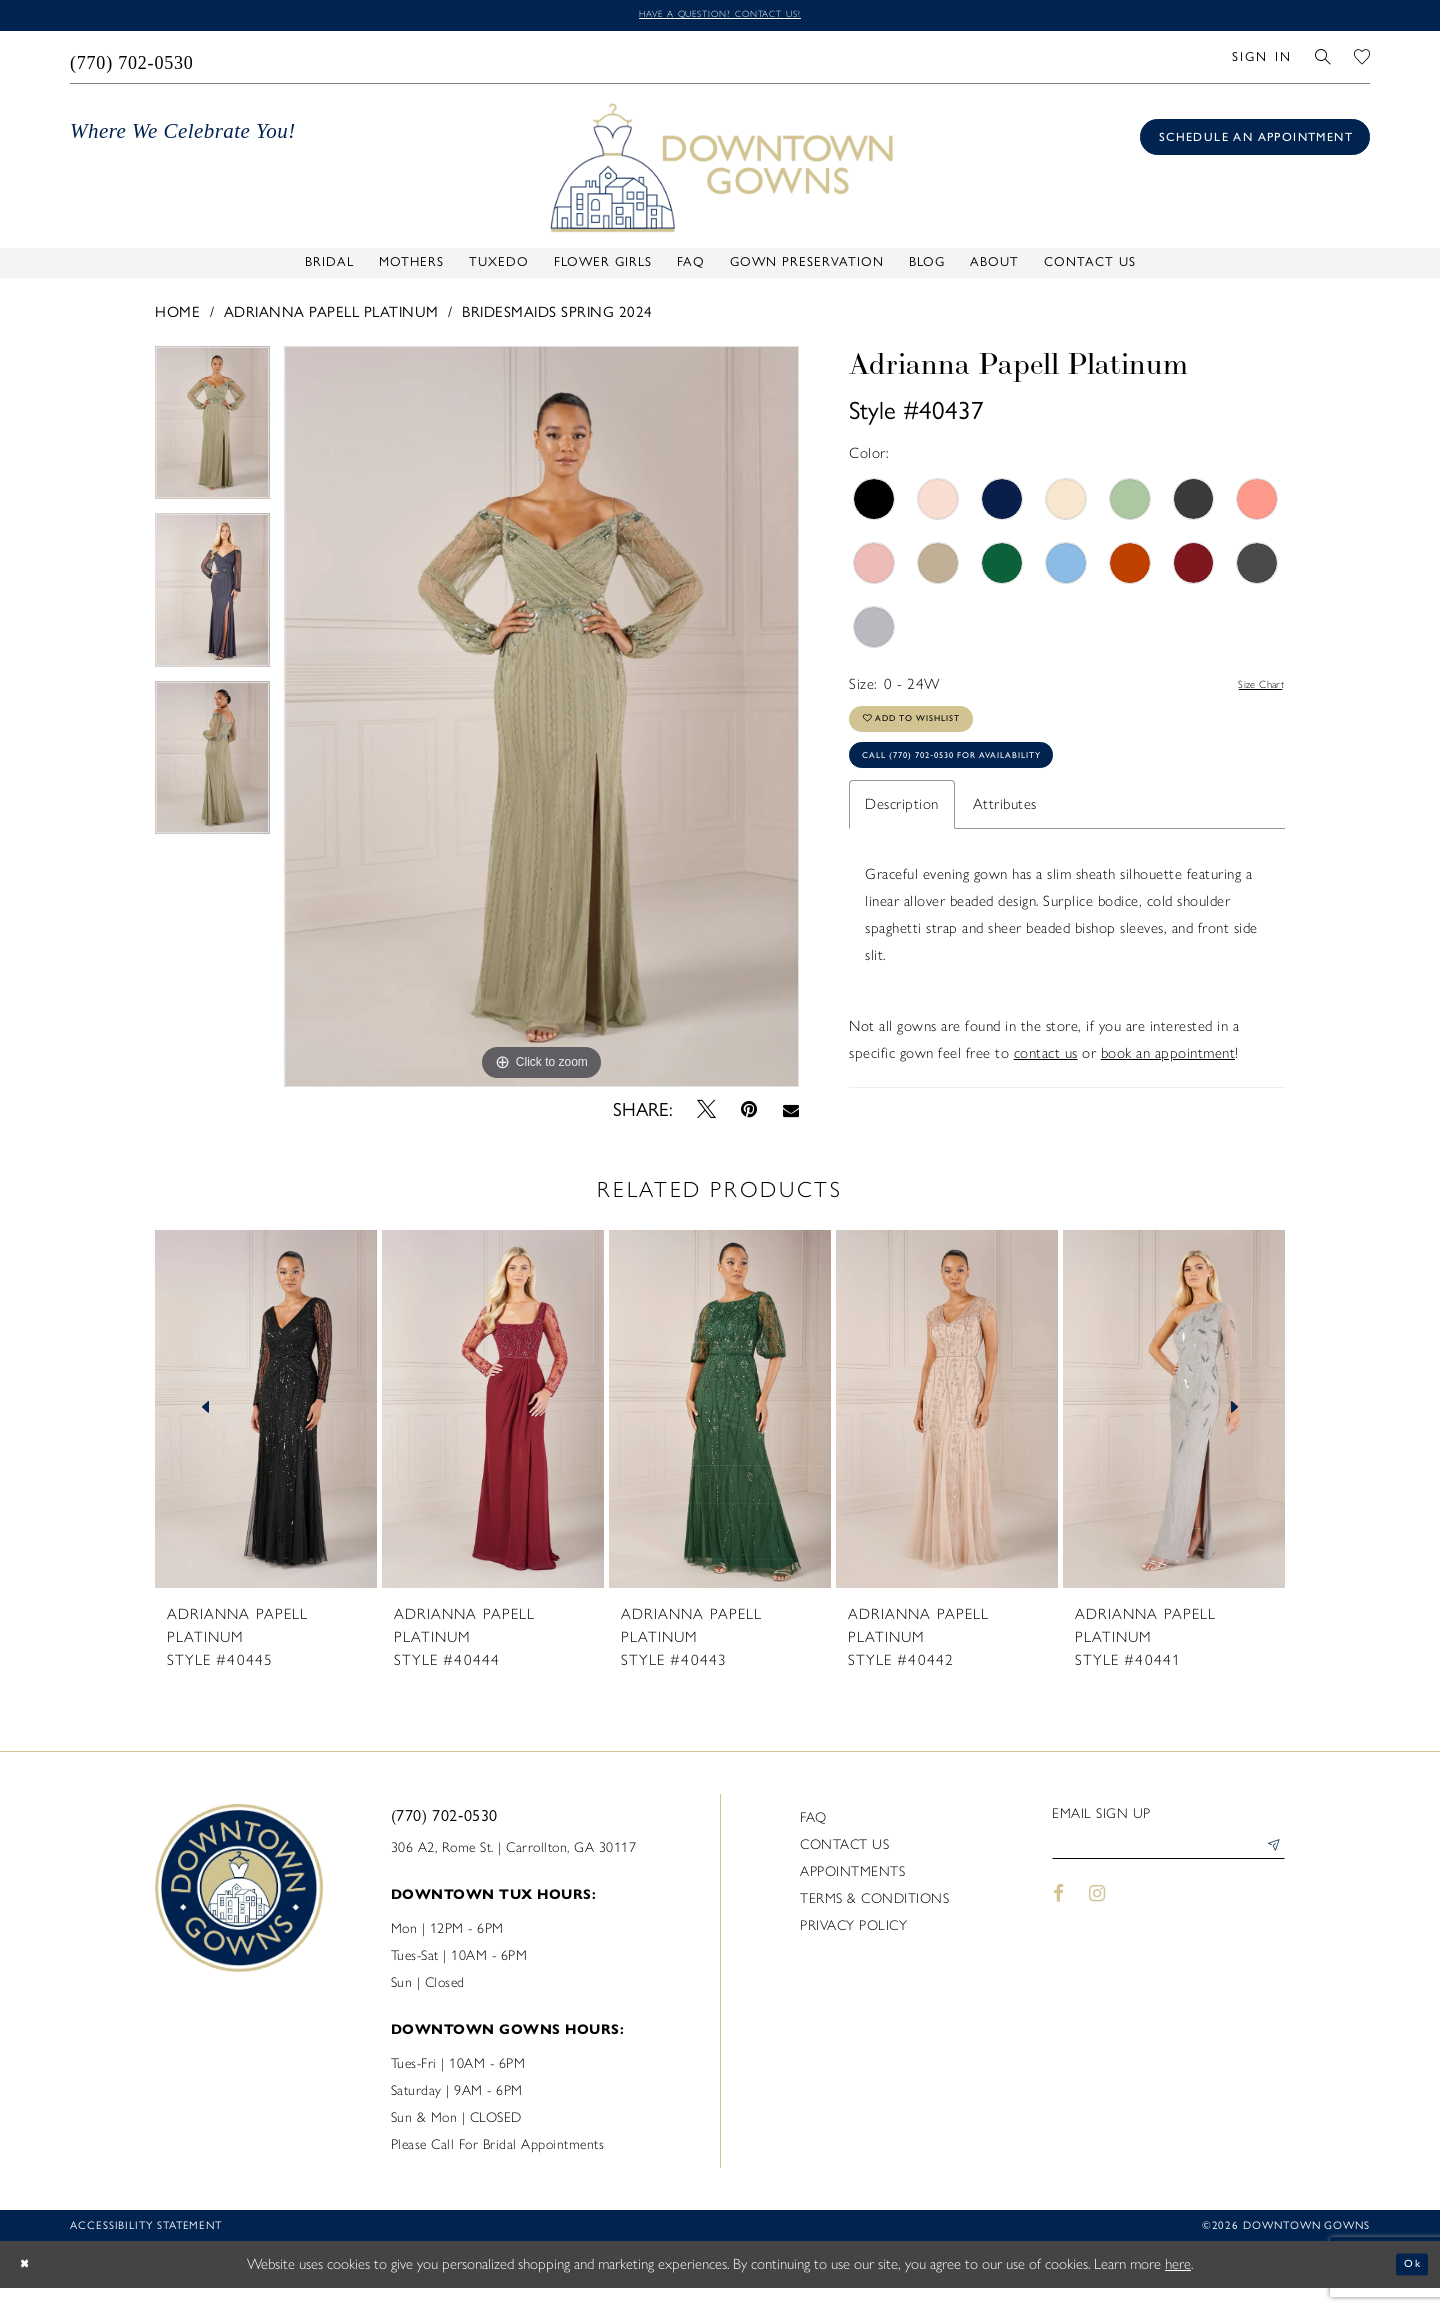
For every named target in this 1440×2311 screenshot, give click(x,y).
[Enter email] (1168, 1874)
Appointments (852, 1894)
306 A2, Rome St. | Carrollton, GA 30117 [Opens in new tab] (514, 1870)
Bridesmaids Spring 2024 (557, 317)
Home (177, 317)
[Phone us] (132, 61)
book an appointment (1168, 1088)
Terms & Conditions (874, 1921)
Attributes (1005, 839)
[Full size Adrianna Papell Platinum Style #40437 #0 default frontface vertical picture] (541, 721)
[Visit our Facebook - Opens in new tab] (1058, 1926)
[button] (1261, 60)
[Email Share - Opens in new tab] (790, 1113)
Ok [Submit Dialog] (1407, 2287)
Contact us (844, 1867)
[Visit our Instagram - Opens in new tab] (1098, 1926)
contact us (1046, 1088)
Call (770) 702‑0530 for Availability (995, 785)
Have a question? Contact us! (720, 16)
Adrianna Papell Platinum (331, 317)
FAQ (813, 1840)
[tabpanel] (212, 434)
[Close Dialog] (30, 2287)
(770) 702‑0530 (444, 1838)
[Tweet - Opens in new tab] (707, 1113)
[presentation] (266, 1431)
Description (902, 839)
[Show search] (1323, 60)
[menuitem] (132, 61)
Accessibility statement (146, 2248)
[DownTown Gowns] (720, 170)
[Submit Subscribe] (1269, 1874)
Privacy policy (853, 1948)
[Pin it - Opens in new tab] (749, 1114)
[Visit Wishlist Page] (1362, 60)
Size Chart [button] (1251, 689)
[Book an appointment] (1255, 141)
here (1178, 2287)
